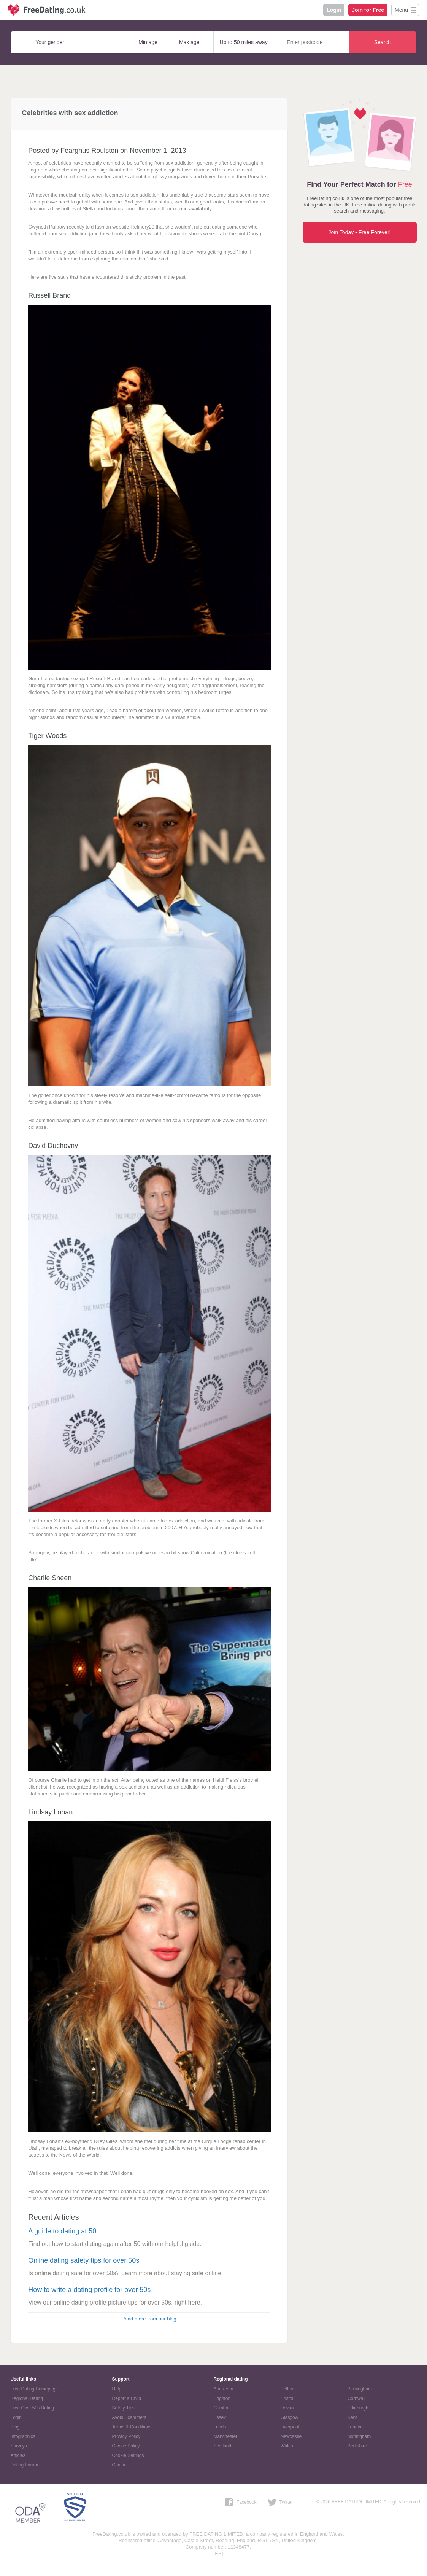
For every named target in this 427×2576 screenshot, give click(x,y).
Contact (120, 2465)
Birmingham (360, 2389)
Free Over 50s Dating (32, 2408)
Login (334, 10)
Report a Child (126, 2398)
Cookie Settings (128, 2455)
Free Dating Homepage (34, 2389)
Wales (287, 2446)
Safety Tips (123, 2408)
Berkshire (357, 2446)
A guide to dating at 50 (62, 2231)
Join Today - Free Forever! (360, 232)
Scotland (223, 2446)
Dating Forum (24, 2465)
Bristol (287, 2398)
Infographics (23, 2436)
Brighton (222, 2398)
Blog (15, 2427)
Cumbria (222, 2408)
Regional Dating (27, 2398)
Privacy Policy (126, 2436)
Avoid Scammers (129, 2417)
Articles (18, 2455)
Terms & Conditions (132, 2427)
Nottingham (359, 2436)
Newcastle (291, 2436)
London (355, 2427)
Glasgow (289, 2417)
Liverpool (290, 2427)
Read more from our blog (148, 2319)
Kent (352, 2417)
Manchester (226, 2436)
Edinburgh (358, 2408)
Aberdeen (223, 2389)
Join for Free (368, 10)
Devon (287, 2408)
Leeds (220, 2427)
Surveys (19, 2446)
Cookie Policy (126, 2446)
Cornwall (356, 2398)
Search (382, 42)
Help (117, 2389)
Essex (220, 2417)
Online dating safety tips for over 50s (83, 2260)
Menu (401, 10)
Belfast (288, 2389)
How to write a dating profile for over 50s (89, 2289)
